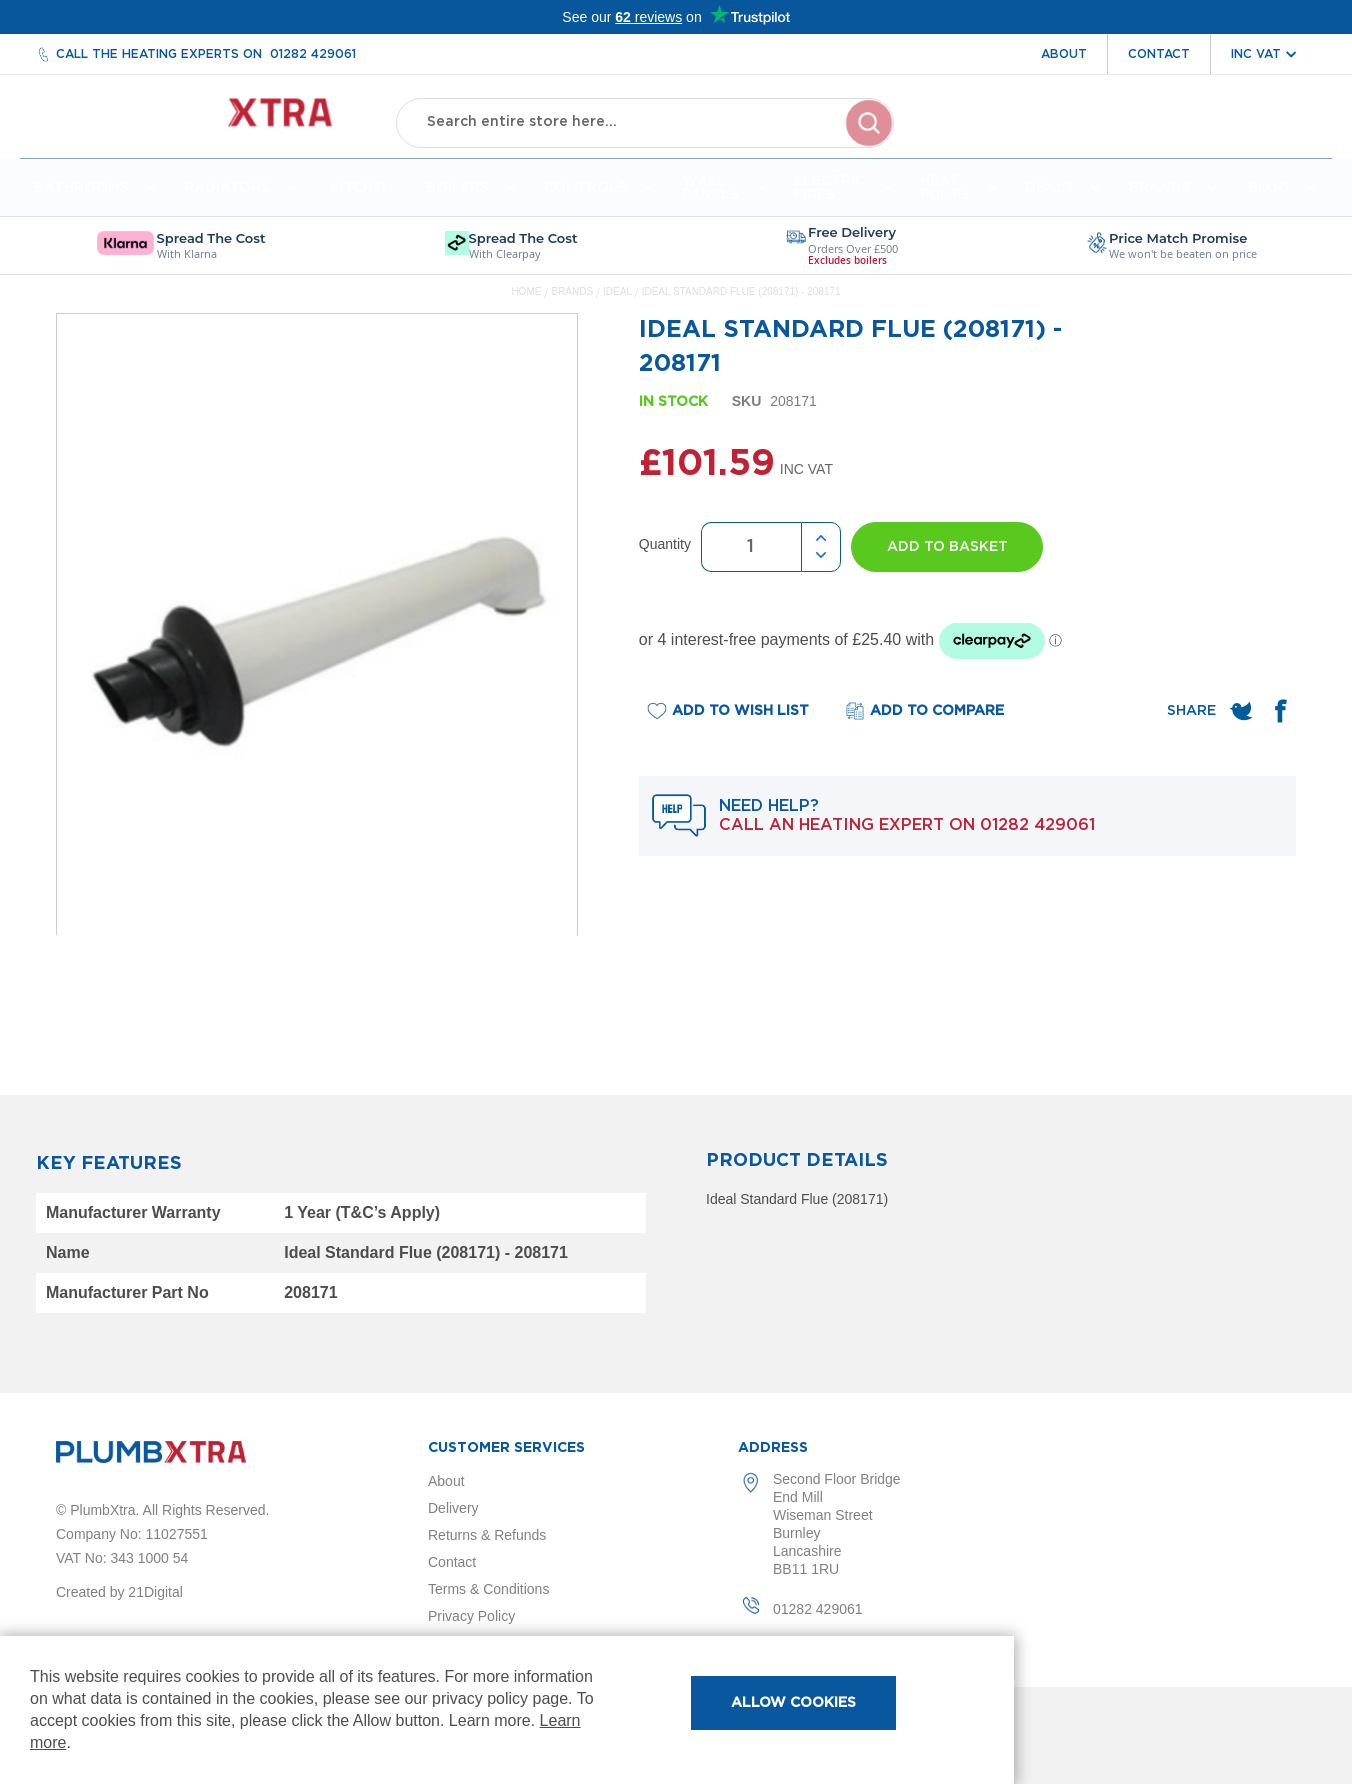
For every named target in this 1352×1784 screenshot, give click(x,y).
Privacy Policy (471, 1616)
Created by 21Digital (119, 1592)
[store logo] (211, 120)
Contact (1159, 54)
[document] (507, 1710)
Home (526, 299)
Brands (573, 299)
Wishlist (1165, 138)
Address (773, 1448)
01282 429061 (313, 54)
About (1064, 54)
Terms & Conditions (488, 1589)
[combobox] (645, 120)
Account (1073, 138)
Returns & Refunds (487, 1535)
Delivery (453, 1508)
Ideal (618, 299)
